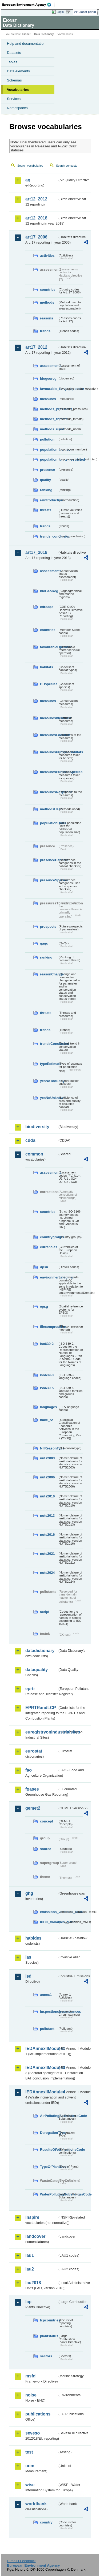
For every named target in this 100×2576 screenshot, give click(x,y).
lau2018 (33, 2282)
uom (29, 2465)
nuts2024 (47, 1573)
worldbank (36, 2504)
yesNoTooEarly (49, 1081)
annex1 (46, 1995)
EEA (28, 4)
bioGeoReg (49, 591)
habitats (46, 667)
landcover (35, 2236)
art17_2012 (36, 347)
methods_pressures (49, 409)
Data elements (18, 71)
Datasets (14, 53)
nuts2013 (47, 1515)
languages (48, 1407)
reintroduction (49, 500)
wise (30, 2484)
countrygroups (49, 1237)
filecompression (49, 1327)
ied (28, 1976)
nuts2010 (47, 1496)
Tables (12, 62)
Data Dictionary (44, 34)
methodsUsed (49, 809)
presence (47, 470)
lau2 (29, 2269)
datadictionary (39, 1650)
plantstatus (49, 2336)
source (45, 1849)
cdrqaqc (46, 607)
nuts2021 (47, 1554)
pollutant (47, 2029)
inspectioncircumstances (49, 2012)
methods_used (49, 429)
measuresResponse (49, 792)
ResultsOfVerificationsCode (49, 2150)
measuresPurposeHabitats (49, 752)
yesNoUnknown (49, 1098)
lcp (28, 2301)
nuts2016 (47, 1535)
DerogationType (49, 2133)
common (34, 1154)
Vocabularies (18, 90)
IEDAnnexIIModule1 (41, 2048)
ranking (46, 490)
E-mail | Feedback (21, 2561)
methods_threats (49, 419)
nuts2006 (47, 1477)
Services (14, 99)
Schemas (14, 80)
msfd (30, 2376)
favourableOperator (49, 647)
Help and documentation (26, 44)
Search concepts (66, 165)
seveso (32, 2433)
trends (45, 331)
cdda (30, 1140)
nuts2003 (47, 1458)
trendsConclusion (49, 1044)
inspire (32, 2217)
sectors (46, 2356)
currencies (48, 1247)
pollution (47, 439)
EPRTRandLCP (40, 1707)
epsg (44, 1306)
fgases (32, 1789)
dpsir (44, 1267)
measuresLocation (49, 735)
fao (28, 1770)
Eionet (26, 34)
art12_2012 (36, 199)
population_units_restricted (49, 459)
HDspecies (48, 684)
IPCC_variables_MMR (49, 1922)
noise (31, 2395)
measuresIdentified (49, 718)
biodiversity (37, 1126)
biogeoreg (48, 378)
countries (47, 290)
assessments (49, 366)
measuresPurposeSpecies (49, 772)
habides (33, 1938)
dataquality (36, 1669)
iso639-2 (47, 1344)
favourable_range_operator (49, 389)
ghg (29, 1893)
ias (28, 1957)
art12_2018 (36, 218)
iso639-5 (47, 1388)
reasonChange (49, 974)
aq (27, 180)
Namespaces (17, 108)
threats (45, 510)
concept (46, 1821)
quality (45, 480)
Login (60, 11)
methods (47, 302)
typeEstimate (49, 1064)
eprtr (30, 1688)
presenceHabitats (49, 860)
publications (37, 2414)
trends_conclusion (49, 536)
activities (47, 256)
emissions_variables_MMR (49, 1912)
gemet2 (32, 1808)
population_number (49, 450)
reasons (46, 318)
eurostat (33, 1751)
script (44, 1612)
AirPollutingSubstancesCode (49, 2116)
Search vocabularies (30, 165)
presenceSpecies (49, 880)
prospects (48, 926)
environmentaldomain (49, 1277)
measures (48, 399)
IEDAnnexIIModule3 (41, 2067)
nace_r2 (46, 1420)
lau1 (29, 2255)
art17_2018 (36, 552)
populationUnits (49, 823)
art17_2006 (36, 237)
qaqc (44, 943)
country (46, 2522)
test (29, 2452)
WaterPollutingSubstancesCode (49, 2194)
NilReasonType (49, 1448)
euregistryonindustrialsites (41, 1732)
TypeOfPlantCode (49, 2167)
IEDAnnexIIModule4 (41, 2092)
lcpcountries (49, 2320)
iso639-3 (47, 1375)
